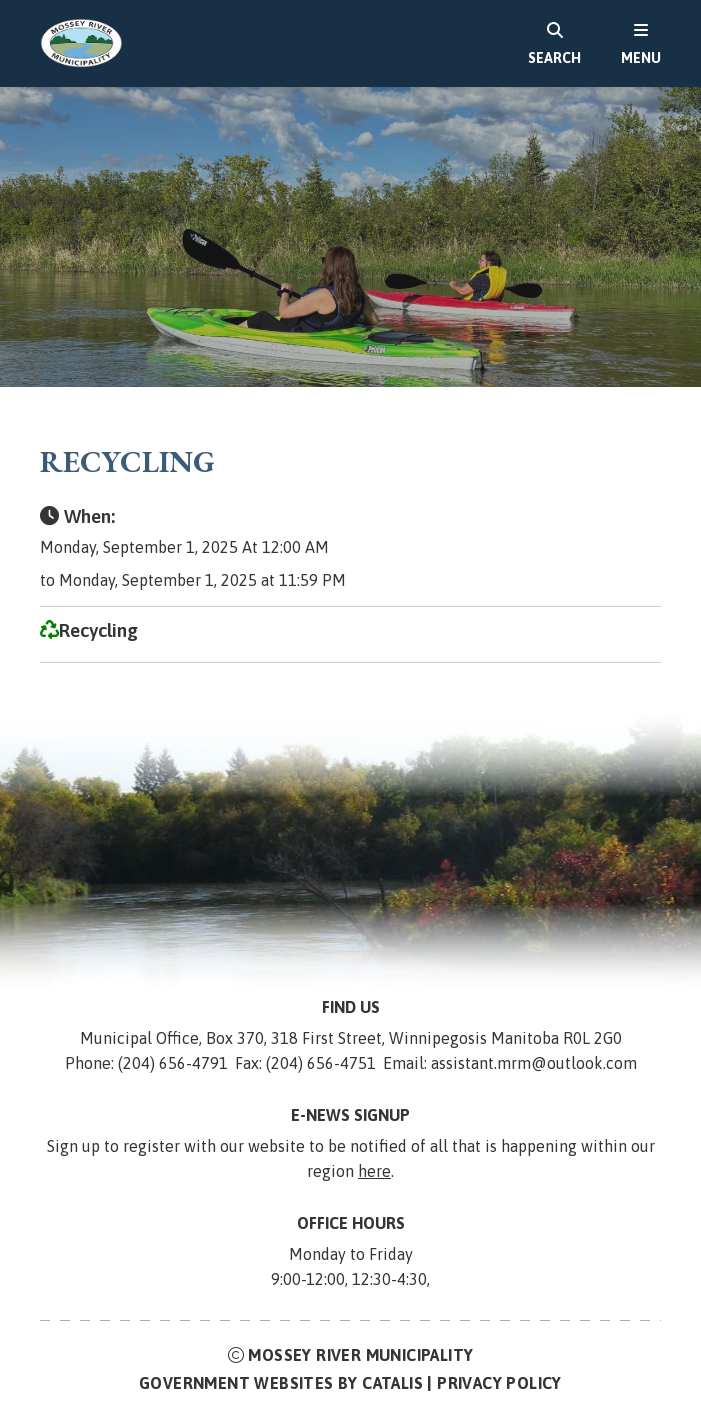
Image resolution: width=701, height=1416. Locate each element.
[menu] (641, 43)
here (374, 1171)
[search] (554, 43)
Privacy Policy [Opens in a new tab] (499, 1383)
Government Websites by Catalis (281, 1383)
